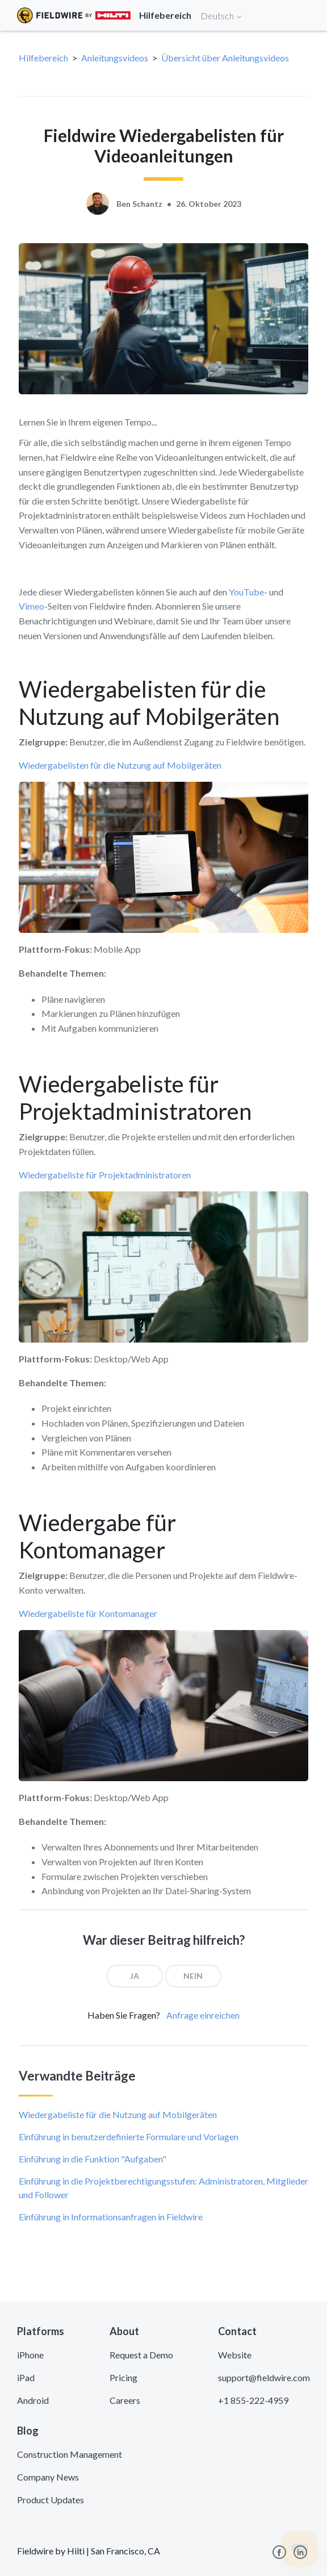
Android (33, 2400)
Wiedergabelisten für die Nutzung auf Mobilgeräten (120, 765)
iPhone (30, 2354)
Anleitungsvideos (114, 57)
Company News (48, 2476)
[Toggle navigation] (304, 15)
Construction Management (69, 2454)
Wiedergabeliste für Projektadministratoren (105, 1174)
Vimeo (31, 606)
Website (234, 2354)
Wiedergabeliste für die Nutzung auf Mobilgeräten (118, 2114)
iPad (26, 2377)
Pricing (123, 2377)
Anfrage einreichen (203, 2015)
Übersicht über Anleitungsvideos (225, 57)
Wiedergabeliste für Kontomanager (88, 1613)
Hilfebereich (43, 57)
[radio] (134, 1976)
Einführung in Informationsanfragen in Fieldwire (111, 2216)
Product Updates (50, 2499)
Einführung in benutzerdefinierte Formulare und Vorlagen (128, 2136)
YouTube (246, 591)
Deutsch (221, 15)
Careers (125, 2400)
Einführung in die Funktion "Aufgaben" (92, 2158)
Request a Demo (141, 2354)
